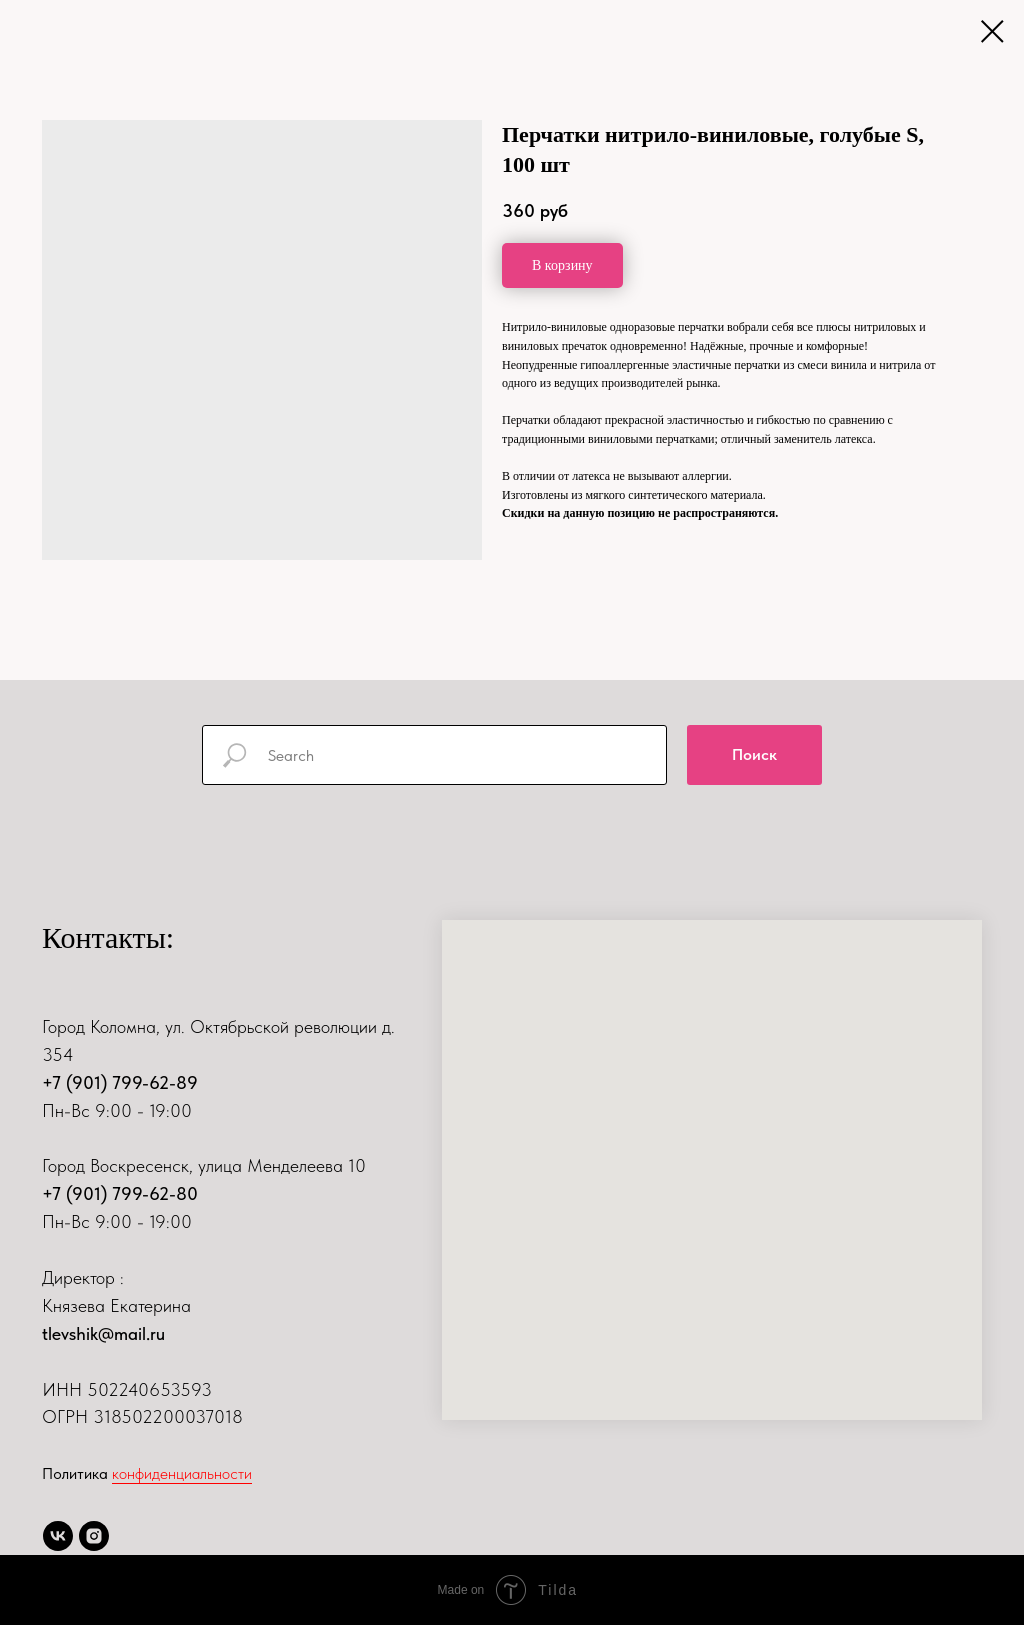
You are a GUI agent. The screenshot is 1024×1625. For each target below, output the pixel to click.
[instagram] (94, 1536)
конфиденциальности (182, 1473)
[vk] (58, 1536)
